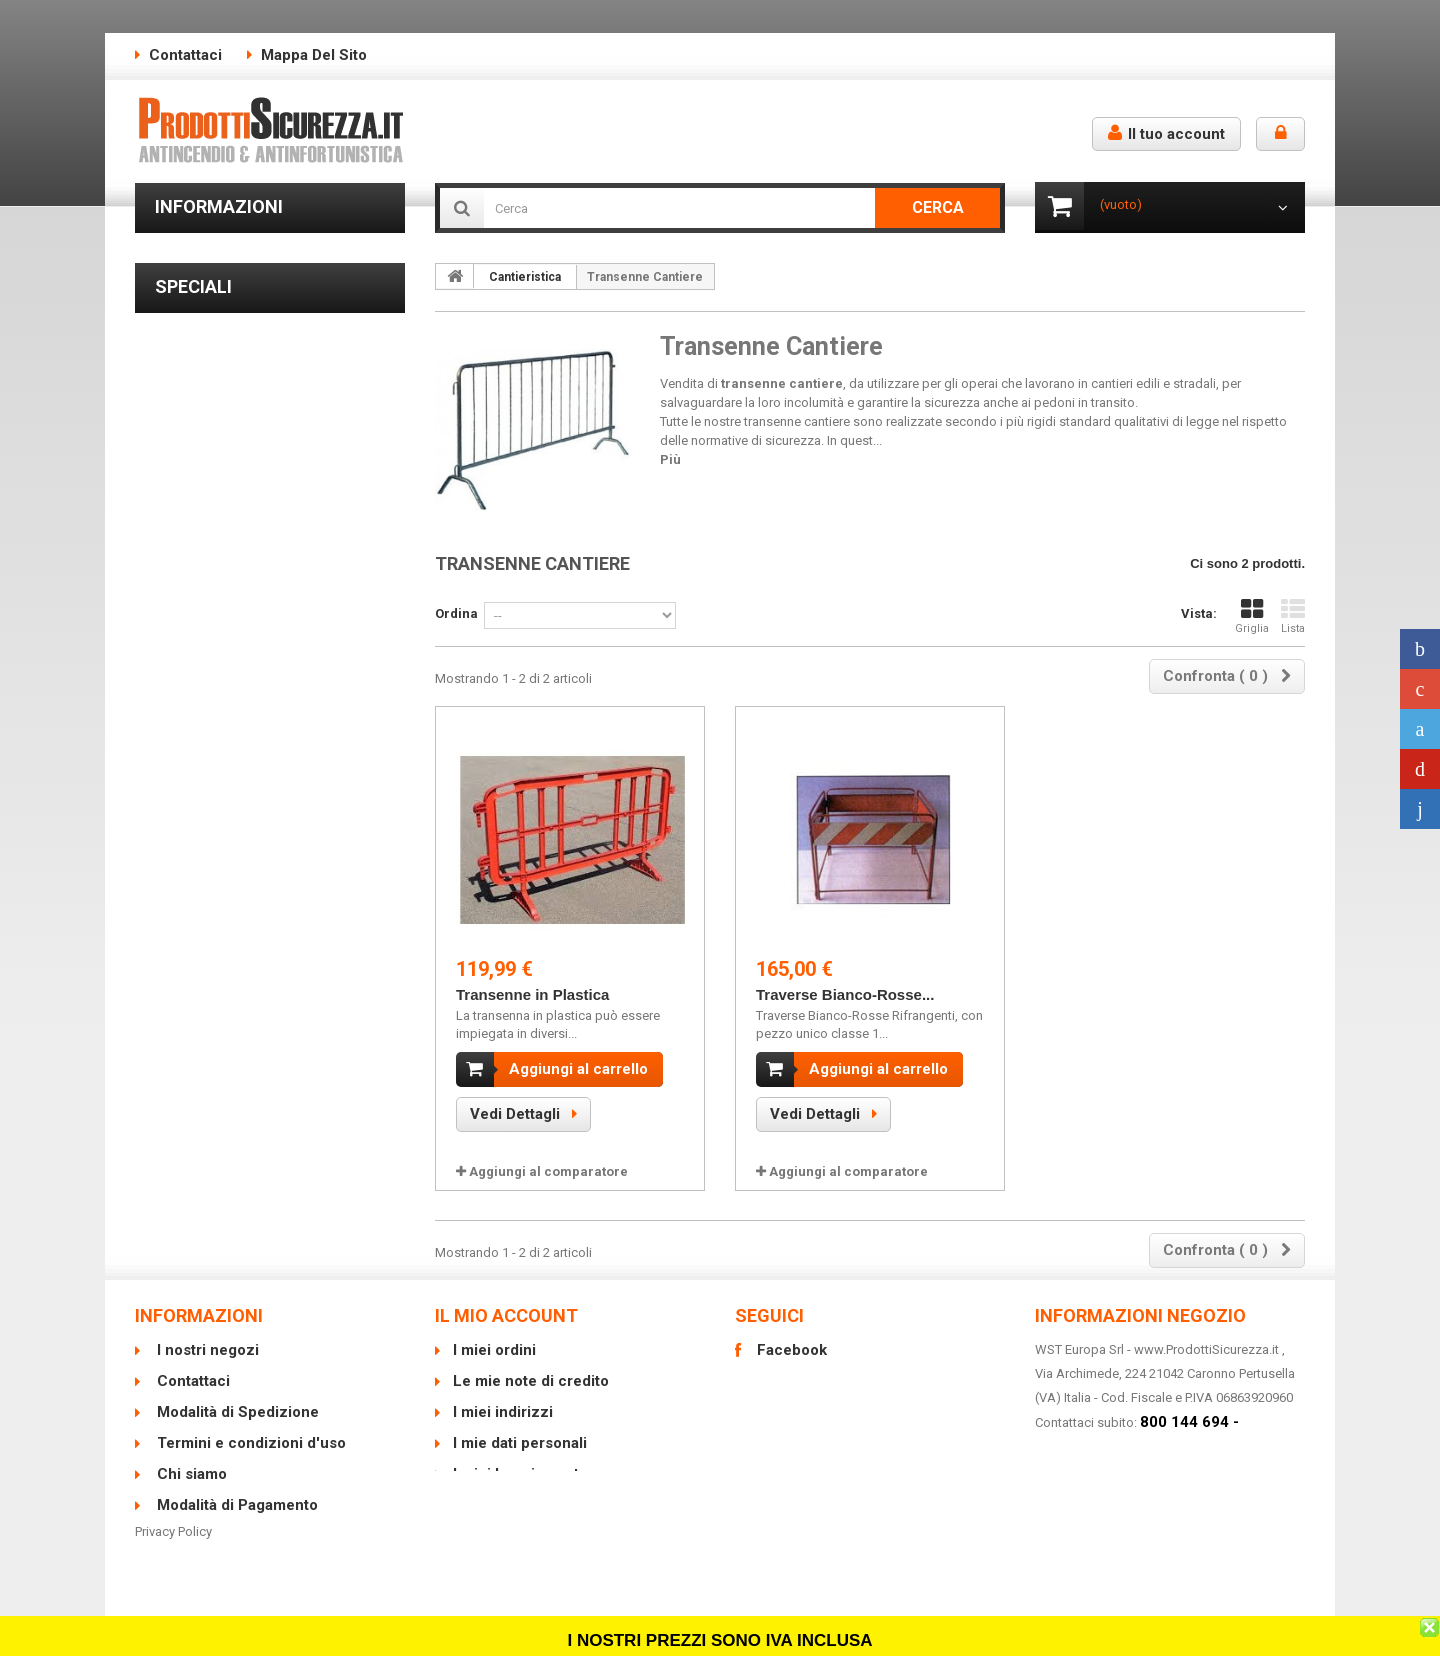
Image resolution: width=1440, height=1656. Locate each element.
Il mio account (506, 1315)
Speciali (193, 457)
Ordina (456, 613)
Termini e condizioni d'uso (245, 298)
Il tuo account (1166, 133)
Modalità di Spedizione (236, 268)
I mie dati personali (520, 1443)
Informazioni (219, 206)
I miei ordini (494, 1350)
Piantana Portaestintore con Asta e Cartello (254, 789)
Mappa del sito (314, 55)
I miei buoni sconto (520, 1474)
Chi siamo (198, 328)
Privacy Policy (173, 1566)
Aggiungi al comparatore (548, 1171)
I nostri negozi (210, 388)
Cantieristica (525, 277)
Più (670, 459)
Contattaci (185, 55)
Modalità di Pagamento (236, 358)
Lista (1293, 616)
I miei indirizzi (503, 1412)
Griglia (1252, 616)
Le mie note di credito (531, 1381)
